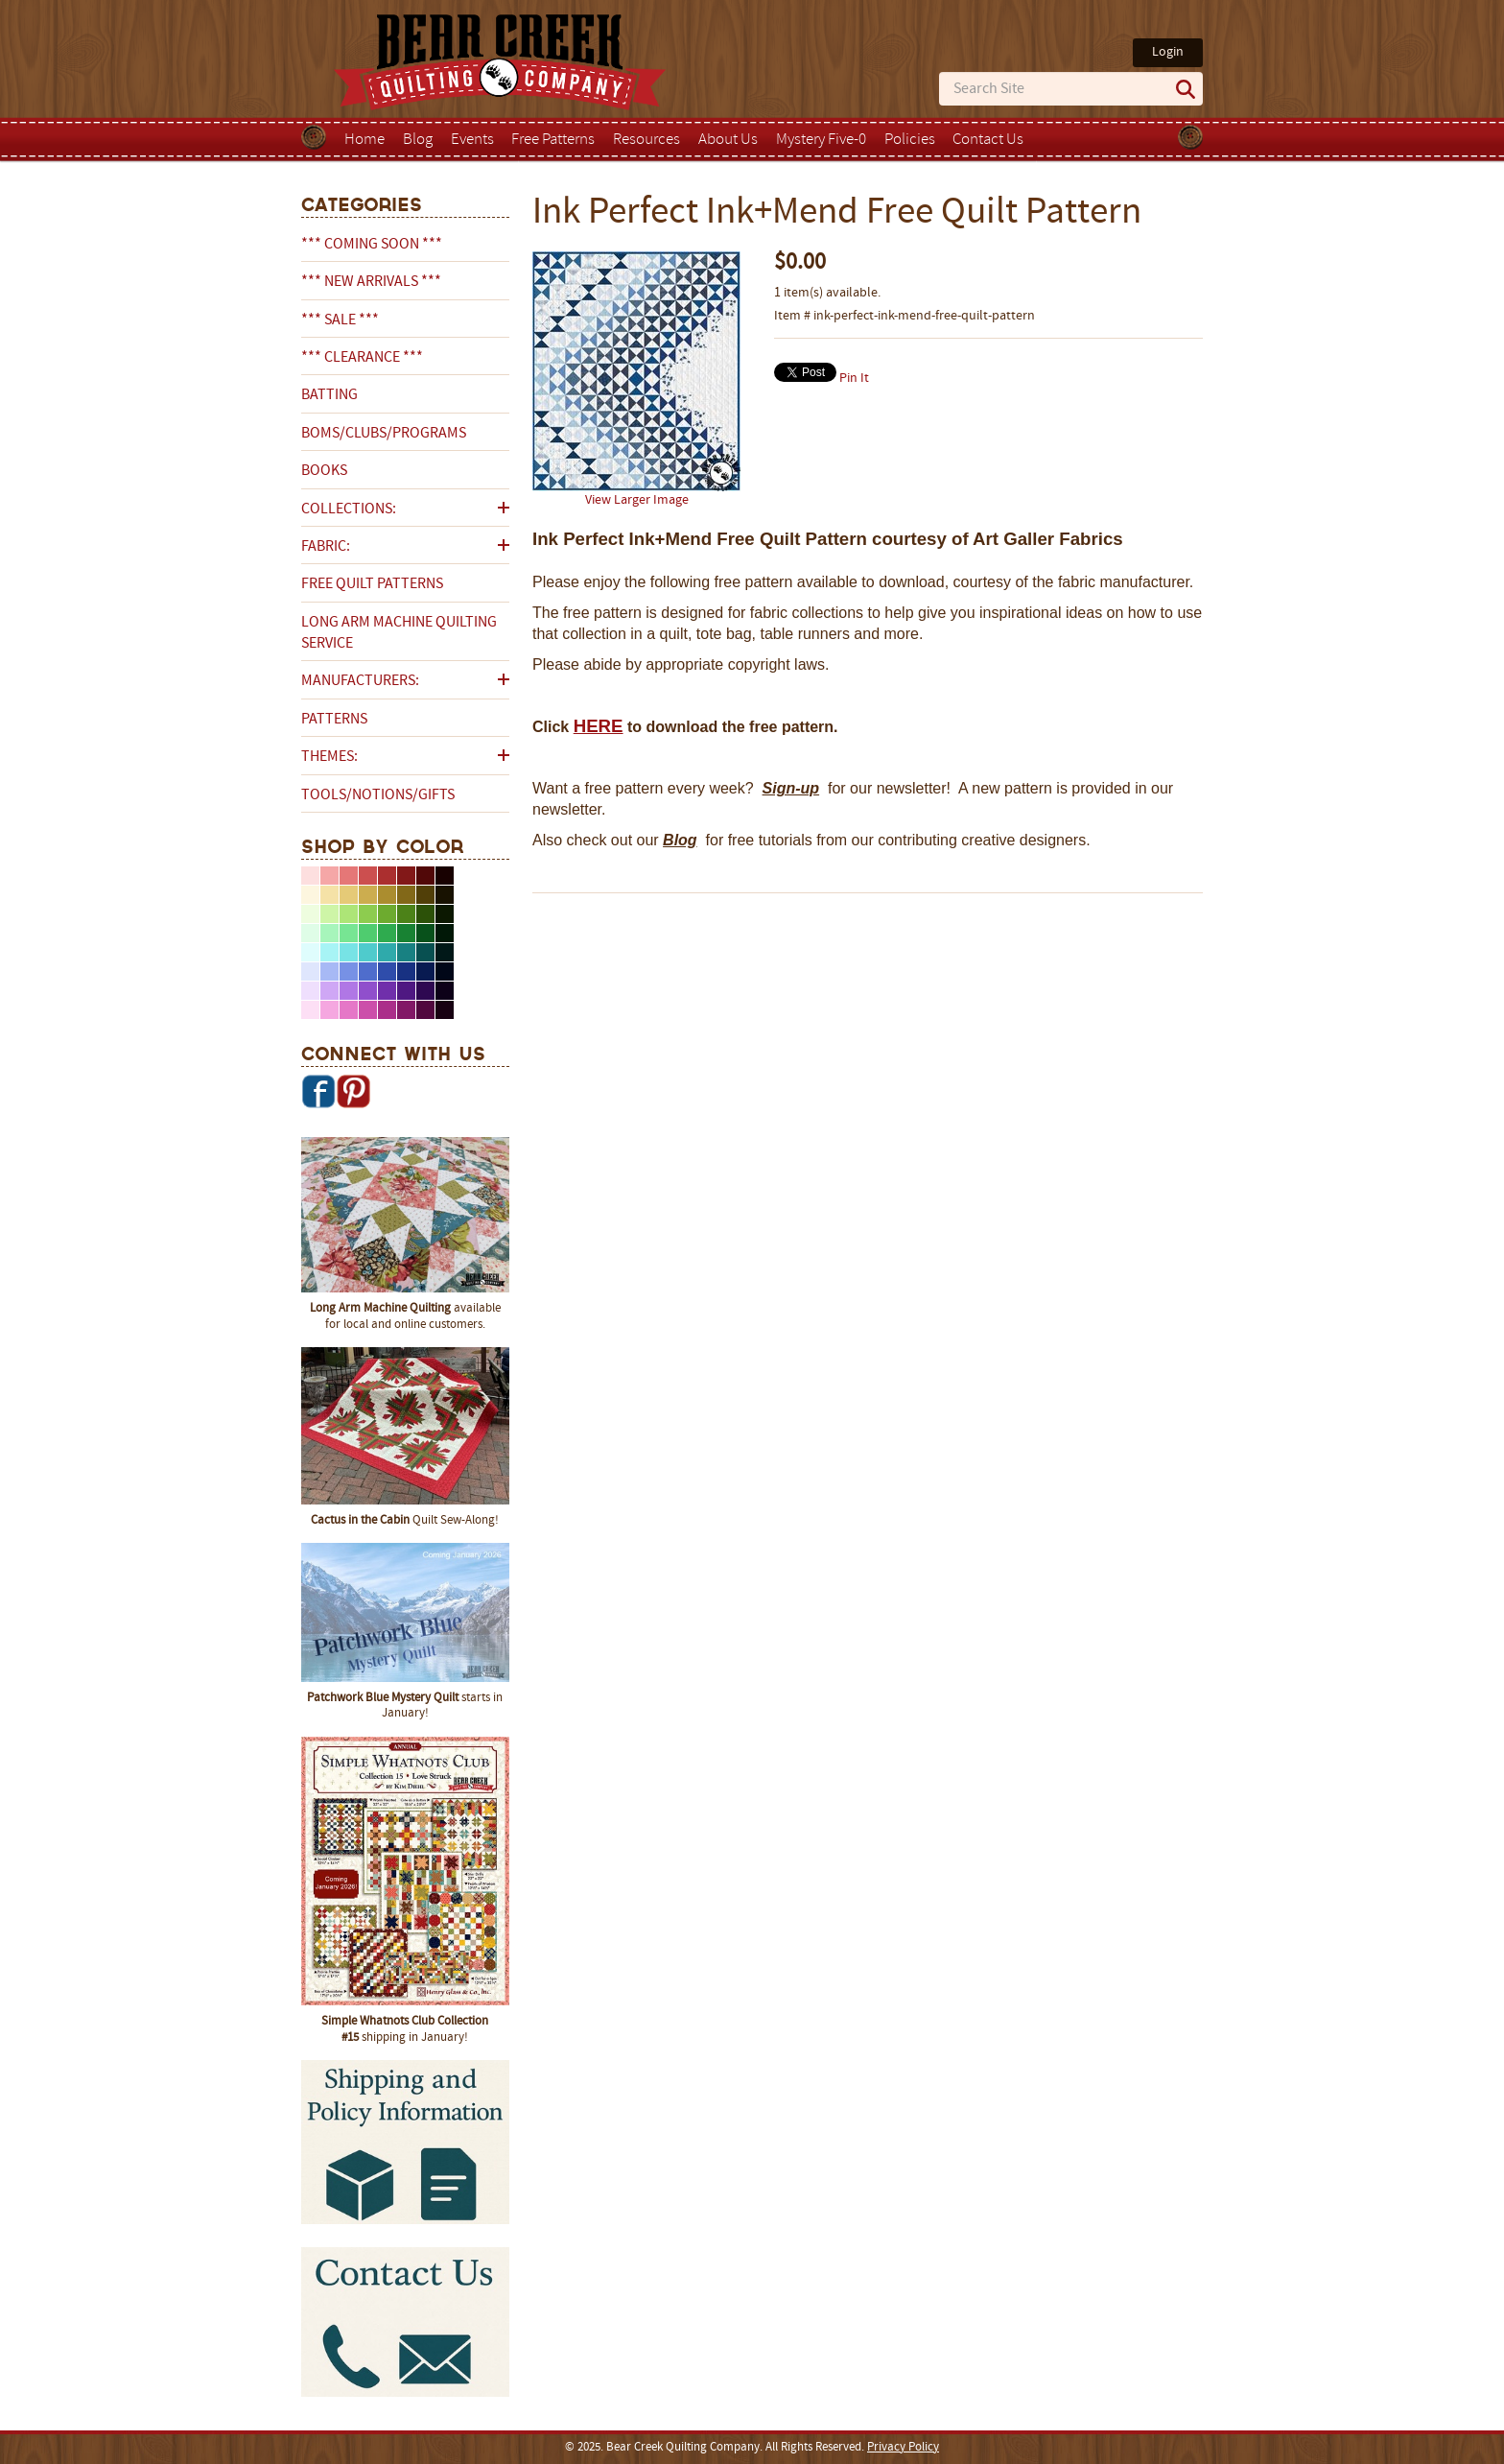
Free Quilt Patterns (372, 584)
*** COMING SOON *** (371, 244)
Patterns (334, 719)
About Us (728, 140)
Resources (646, 140)
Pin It (854, 378)
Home (364, 140)
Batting (329, 395)
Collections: (348, 509)
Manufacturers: (360, 681)
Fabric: (325, 547)
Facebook (318, 1091)
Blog (418, 140)
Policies (909, 140)
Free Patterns (553, 140)
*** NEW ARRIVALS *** (371, 282)
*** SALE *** (340, 320)
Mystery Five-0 (821, 140)
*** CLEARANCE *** (362, 358)
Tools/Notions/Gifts (378, 795)
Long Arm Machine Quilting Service (399, 633)
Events (472, 140)
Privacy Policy (903, 2447)
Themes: (329, 757)
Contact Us (987, 140)
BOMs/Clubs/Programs (383, 433)
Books (324, 471)
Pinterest (353, 1091)
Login (1168, 52)
